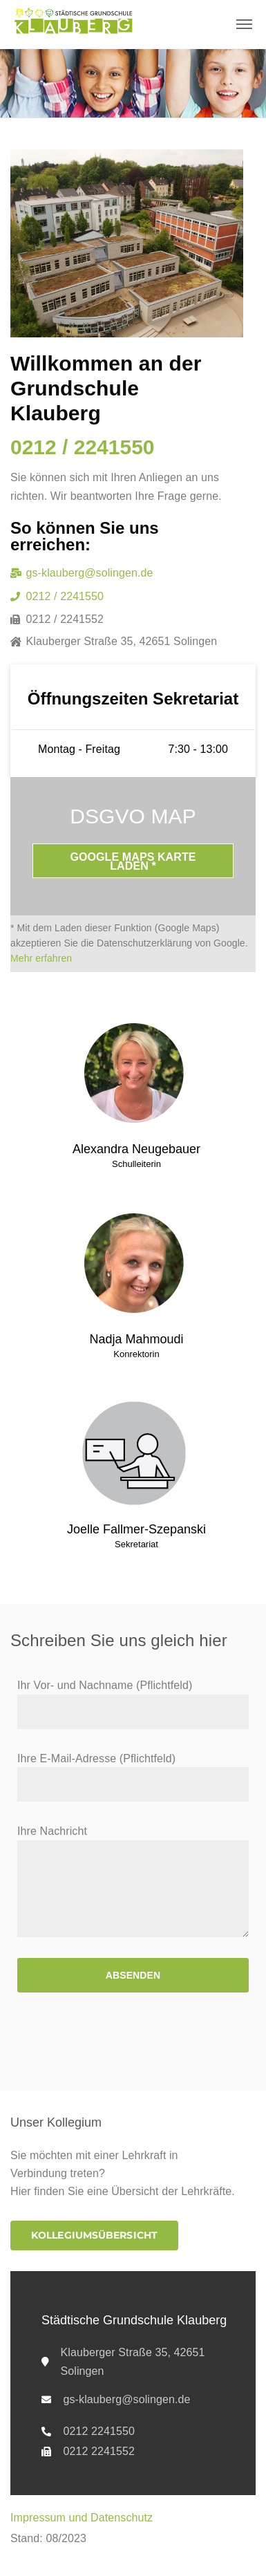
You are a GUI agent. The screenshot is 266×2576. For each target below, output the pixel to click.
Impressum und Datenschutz (81, 2517)
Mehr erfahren (41, 958)
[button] (94, 2235)
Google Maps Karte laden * (133, 861)
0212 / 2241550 (82, 447)
